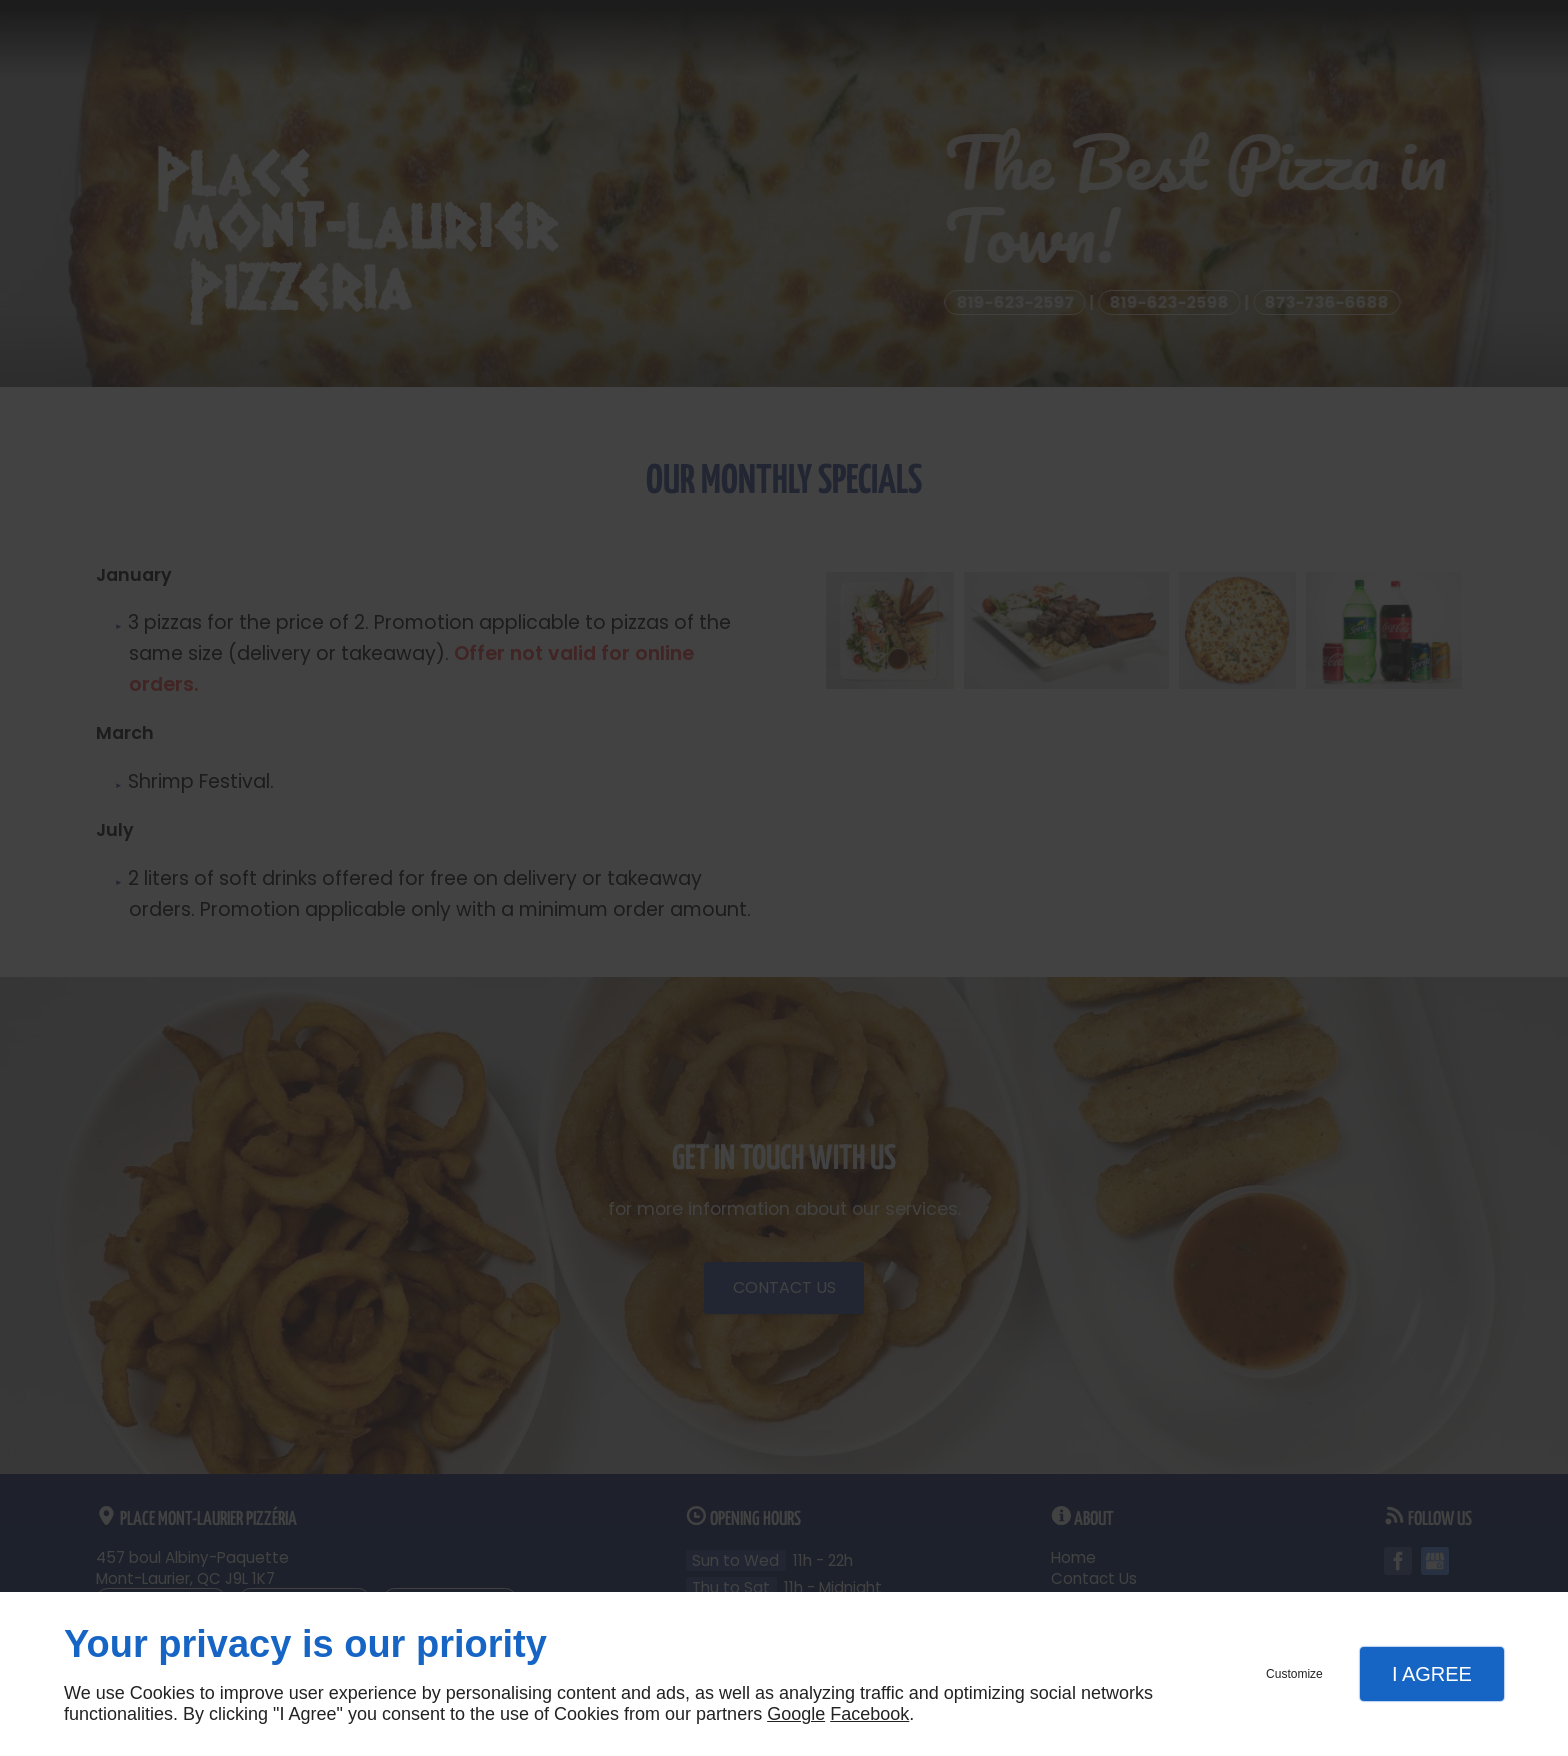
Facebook (869, 1714)
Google (796, 1714)
